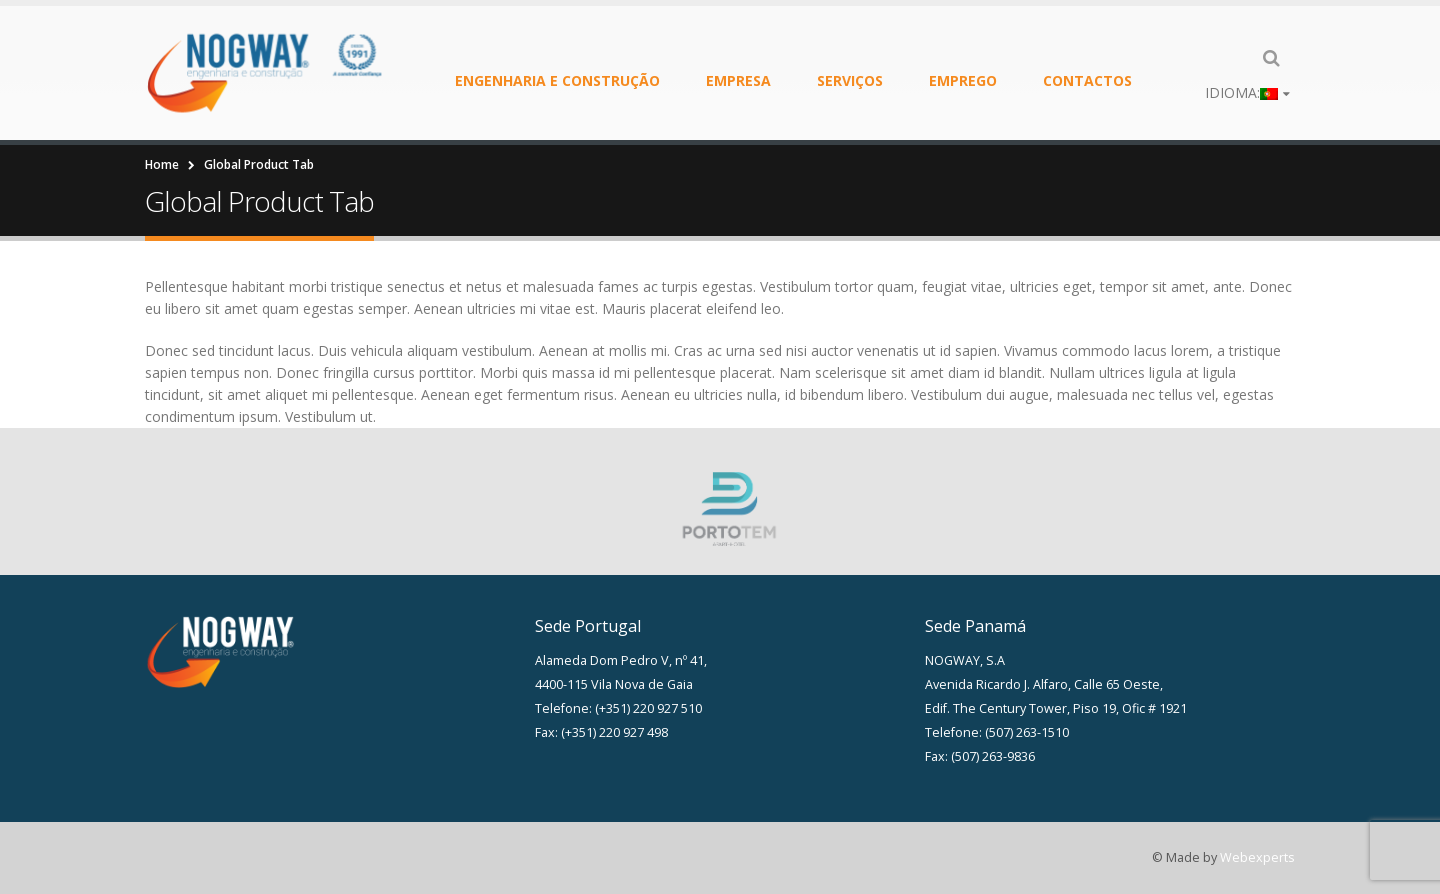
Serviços (850, 80)
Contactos (1087, 80)
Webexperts (1257, 857)
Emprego (963, 80)
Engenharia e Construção (557, 80)
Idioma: (1241, 92)
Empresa (738, 80)
